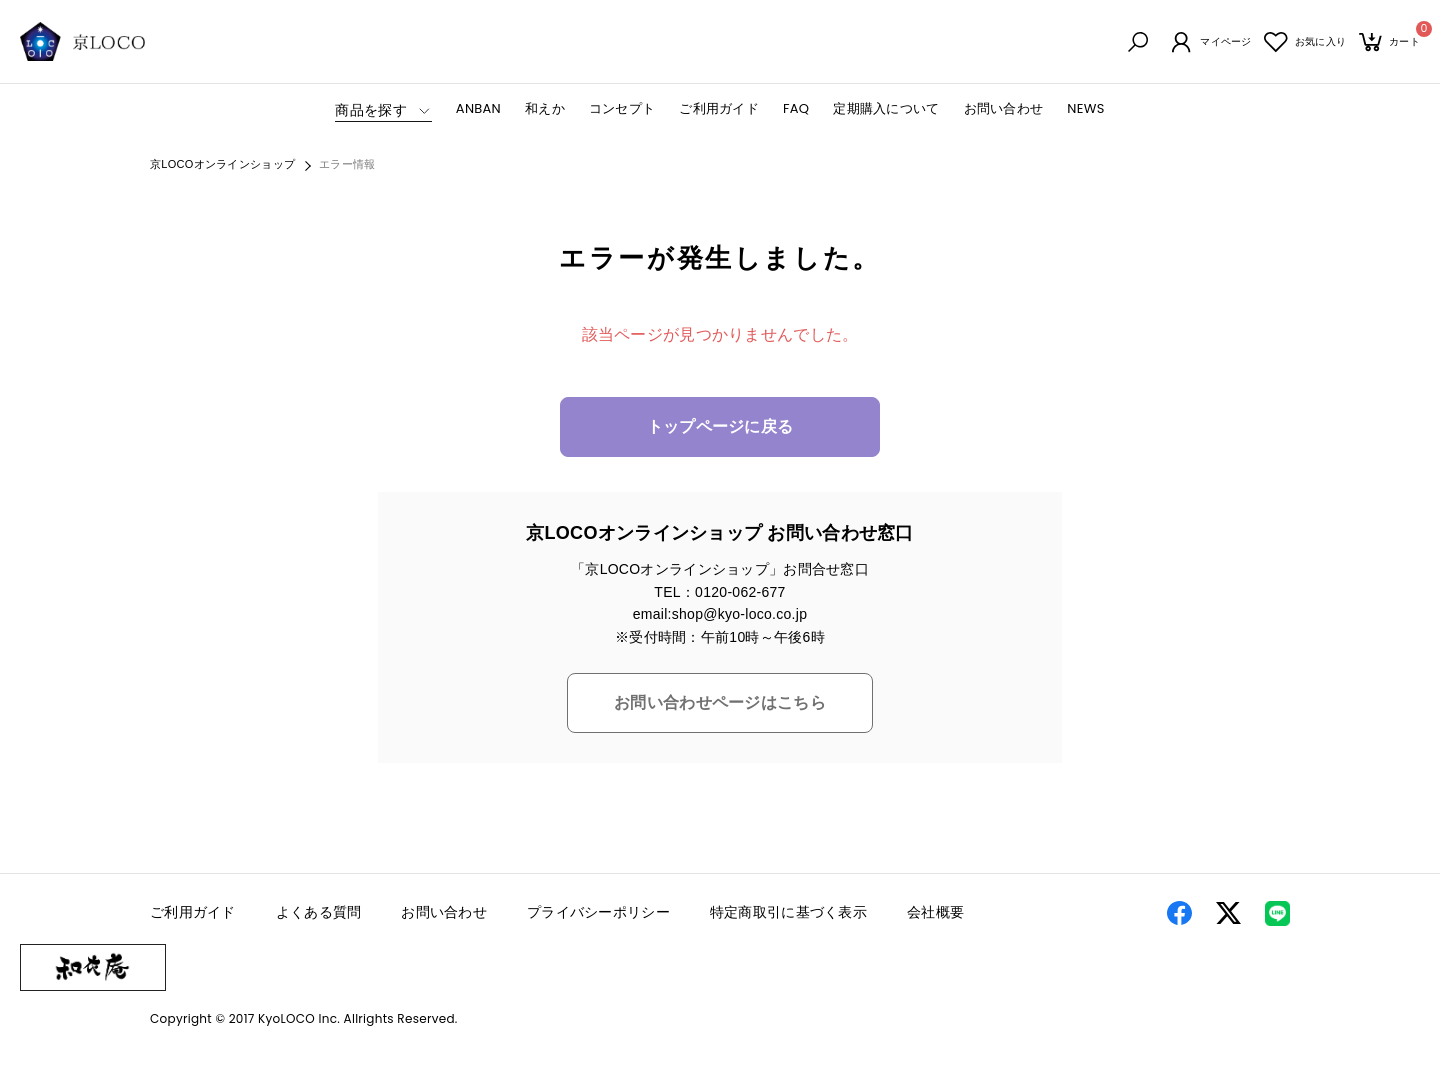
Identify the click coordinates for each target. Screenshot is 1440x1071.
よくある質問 (319, 914)
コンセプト (622, 109)
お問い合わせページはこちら (720, 704)
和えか (545, 109)
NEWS (1085, 109)
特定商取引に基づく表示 (788, 914)
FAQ (796, 109)
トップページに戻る (720, 428)
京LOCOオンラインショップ (222, 166)
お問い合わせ (1004, 109)
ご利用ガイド (719, 109)
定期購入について (886, 109)
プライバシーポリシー (598, 914)
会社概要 (935, 914)
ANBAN (478, 109)
